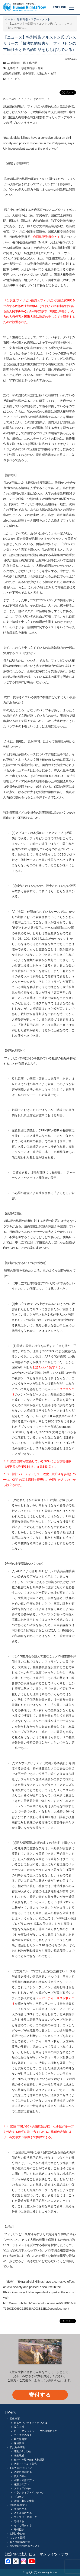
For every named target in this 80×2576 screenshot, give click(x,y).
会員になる (20, 2508)
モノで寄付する (23, 2525)
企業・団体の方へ (24, 2480)
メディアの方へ (23, 2488)
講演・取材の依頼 (24, 2500)
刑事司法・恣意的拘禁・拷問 (25, 68)
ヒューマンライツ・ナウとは (30, 2422)
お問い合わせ (17, 2533)
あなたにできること (21, 2467)
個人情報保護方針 (20, 2541)
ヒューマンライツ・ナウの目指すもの (35, 2431)
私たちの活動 (17, 2447)
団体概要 (15, 2418)
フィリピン (13, 79)
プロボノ (19, 2496)
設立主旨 (19, 2426)
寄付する (40, 2395)
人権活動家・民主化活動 (22, 62)
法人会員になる (23, 2513)
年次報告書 (20, 2439)
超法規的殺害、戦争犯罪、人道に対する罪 (29, 73)
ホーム (9, 19)
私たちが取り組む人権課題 (29, 2459)
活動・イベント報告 (25, 2463)
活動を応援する (19, 2504)
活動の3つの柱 (22, 2451)
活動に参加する (23, 2471)
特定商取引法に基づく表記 (25, 2546)
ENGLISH (59, 7)
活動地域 (19, 2455)
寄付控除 (19, 2529)
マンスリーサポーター (26, 2517)
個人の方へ (20, 2476)
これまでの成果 (23, 2435)
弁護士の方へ (21, 2484)
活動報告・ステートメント (33, 19)
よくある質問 (17, 2537)
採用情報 (19, 2443)
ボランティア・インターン (29, 2492)
